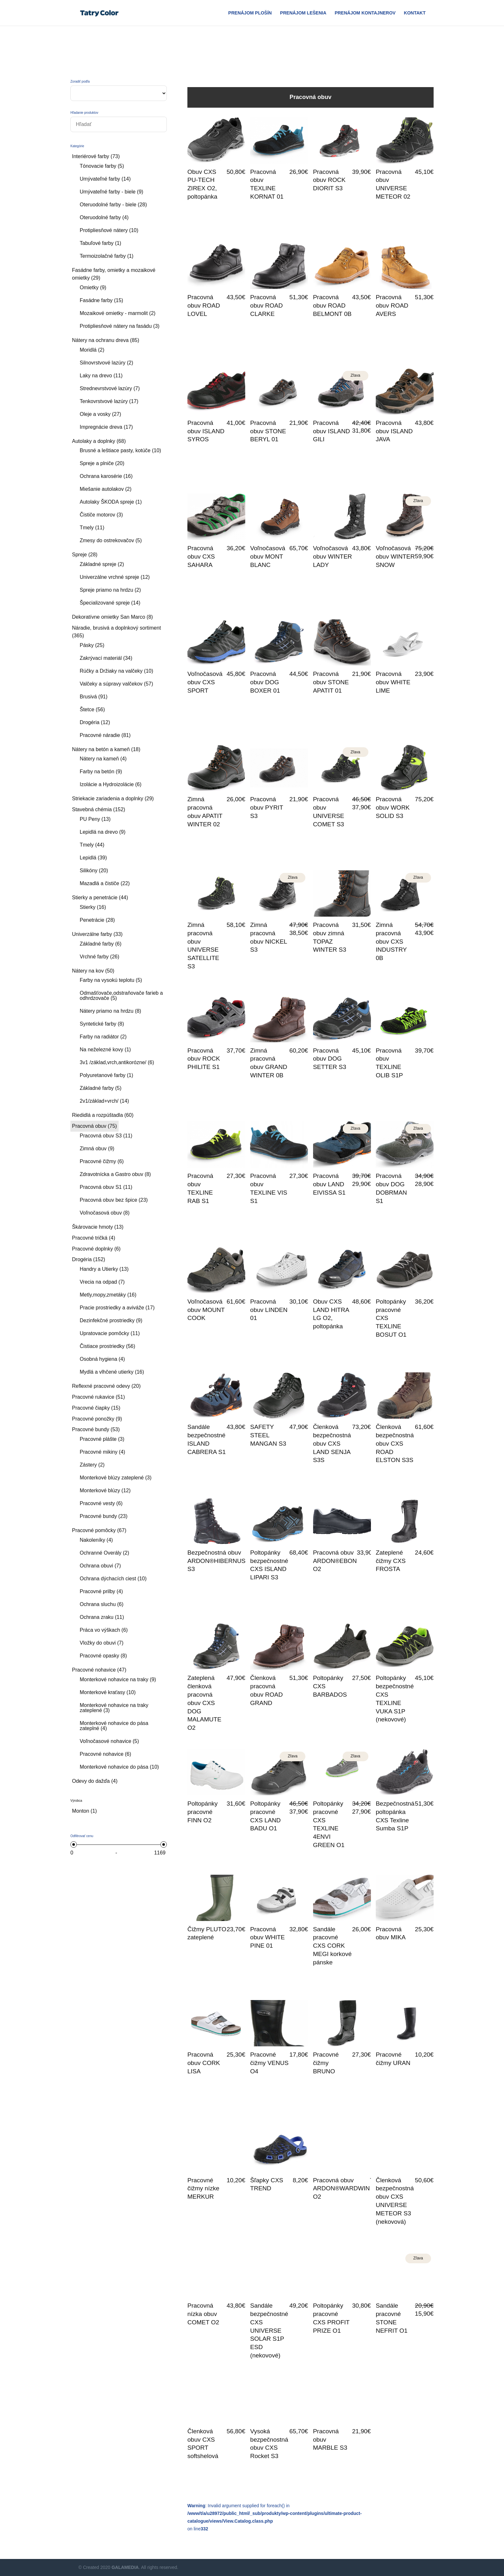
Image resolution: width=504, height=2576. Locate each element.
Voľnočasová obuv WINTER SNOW (395, 556)
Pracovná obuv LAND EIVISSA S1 (329, 1184)
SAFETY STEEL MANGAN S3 (268, 1435)
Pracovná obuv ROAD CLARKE (266, 305)
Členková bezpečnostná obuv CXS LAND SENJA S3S (332, 1443)
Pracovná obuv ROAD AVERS (392, 305)
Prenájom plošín (250, 13)
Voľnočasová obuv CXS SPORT (204, 682)
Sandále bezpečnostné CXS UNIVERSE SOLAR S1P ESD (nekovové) (269, 2330)
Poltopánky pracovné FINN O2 (202, 1812)
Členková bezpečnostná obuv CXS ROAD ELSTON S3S (395, 1443)
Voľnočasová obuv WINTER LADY (332, 556)
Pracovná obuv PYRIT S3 (266, 807)
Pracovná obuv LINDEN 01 (268, 1310)
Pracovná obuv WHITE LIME (393, 682)
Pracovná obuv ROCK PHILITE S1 (203, 1059)
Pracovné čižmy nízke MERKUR (203, 2188)
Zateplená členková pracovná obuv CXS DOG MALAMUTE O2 (204, 1702)
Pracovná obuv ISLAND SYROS (205, 431)
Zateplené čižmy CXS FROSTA (391, 1561)
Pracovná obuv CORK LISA (203, 2063)
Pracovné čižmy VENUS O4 (269, 2063)
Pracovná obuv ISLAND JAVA (394, 431)
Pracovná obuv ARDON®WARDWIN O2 (341, 2188)
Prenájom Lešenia (303, 13)
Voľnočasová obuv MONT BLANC (267, 556)
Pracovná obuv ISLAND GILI (331, 431)
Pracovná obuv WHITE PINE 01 (267, 1937)
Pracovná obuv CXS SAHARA (201, 556)
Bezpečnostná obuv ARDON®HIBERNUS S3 (216, 1561)
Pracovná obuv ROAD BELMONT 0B (332, 305)
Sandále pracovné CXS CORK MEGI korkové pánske (332, 1946)
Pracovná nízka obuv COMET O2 (203, 2314)
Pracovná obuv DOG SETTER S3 (329, 1059)
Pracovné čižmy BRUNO (326, 2063)
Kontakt (415, 13)
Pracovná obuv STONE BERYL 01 (268, 431)
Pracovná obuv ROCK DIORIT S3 (329, 180)
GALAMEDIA (125, 2567)
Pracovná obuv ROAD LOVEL (203, 305)
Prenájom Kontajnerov (365, 13)
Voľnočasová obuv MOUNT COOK (206, 1310)
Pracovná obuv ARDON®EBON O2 (335, 1561)
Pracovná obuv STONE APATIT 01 (331, 682)
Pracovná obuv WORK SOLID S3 (393, 807)
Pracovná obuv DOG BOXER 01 (265, 682)
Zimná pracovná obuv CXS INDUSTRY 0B (391, 941)
